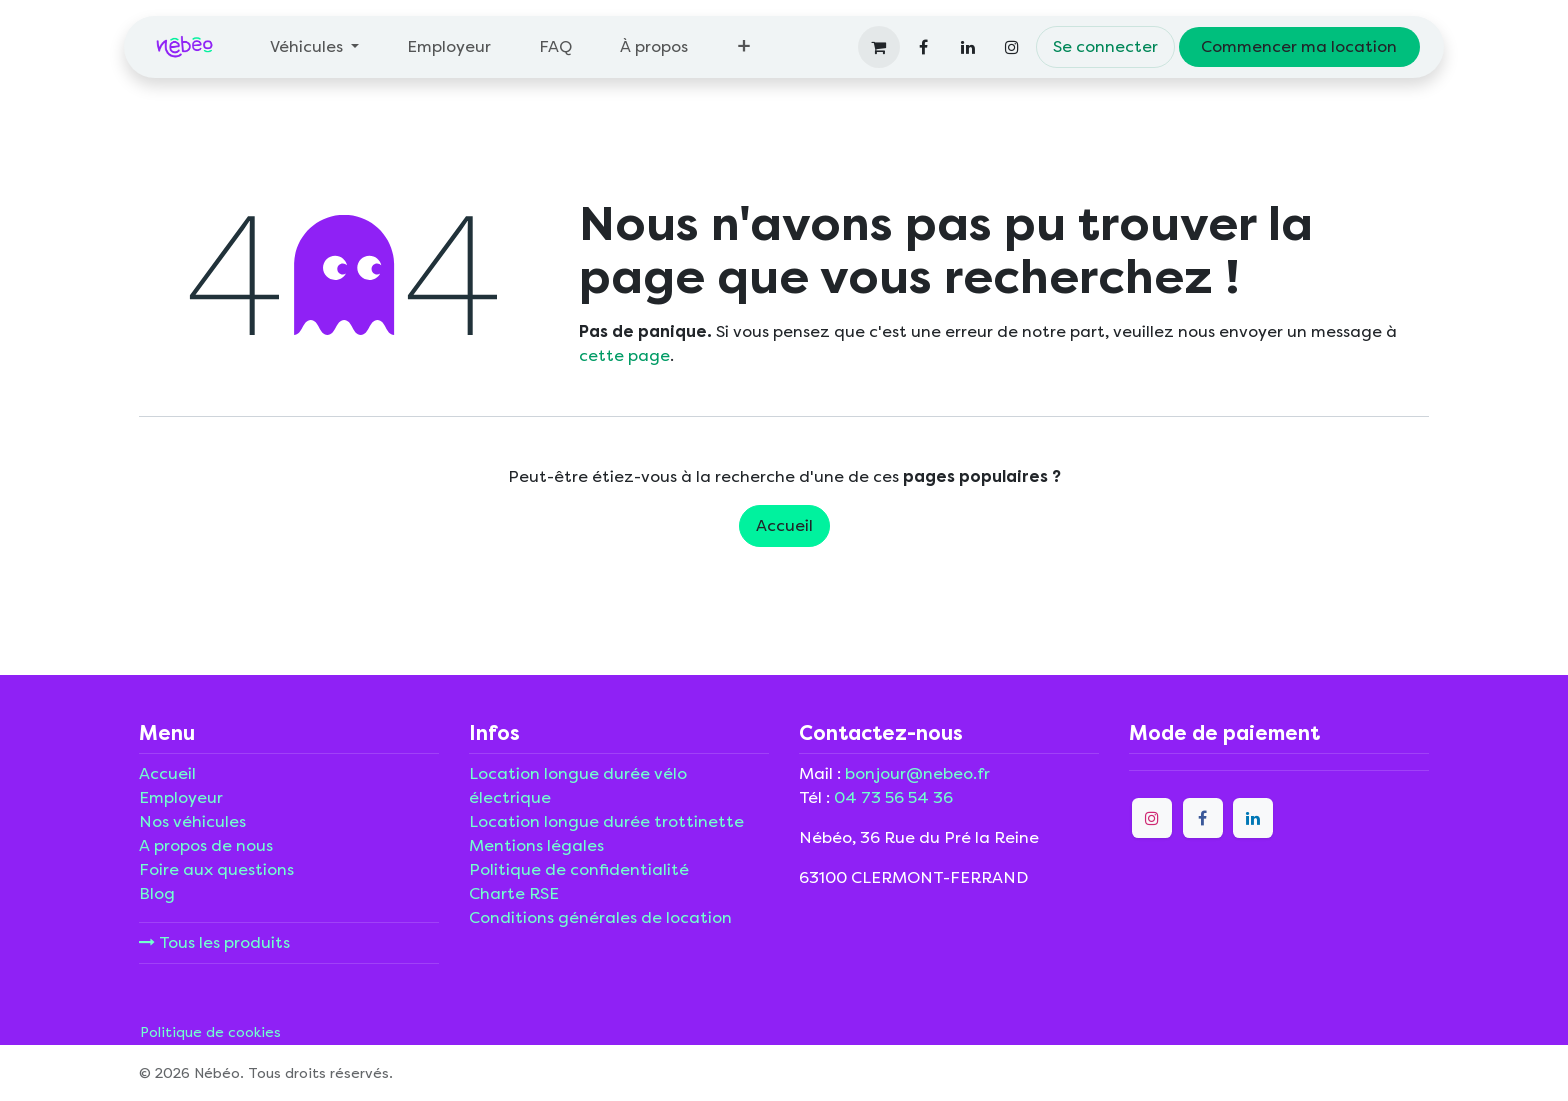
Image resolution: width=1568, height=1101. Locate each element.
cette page (624, 355)
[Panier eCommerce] (879, 47)
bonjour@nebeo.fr (917, 773)
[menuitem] (314, 47)
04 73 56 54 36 (893, 797)
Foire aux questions (216, 869)
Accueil (784, 525)
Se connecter (1105, 46)
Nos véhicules (192, 821)
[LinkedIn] (968, 47)
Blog (157, 893)
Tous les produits (214, 942)
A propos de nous (206, 845)
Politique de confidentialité (579, 869)
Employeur (181, 797)
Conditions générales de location (600, 917)
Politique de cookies (210, 1032)
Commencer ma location (1299, 46)
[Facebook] (924, 47)
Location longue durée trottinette (606, 821)
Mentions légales (536, 845)
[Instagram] (1012, 47)
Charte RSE (514, 893)
